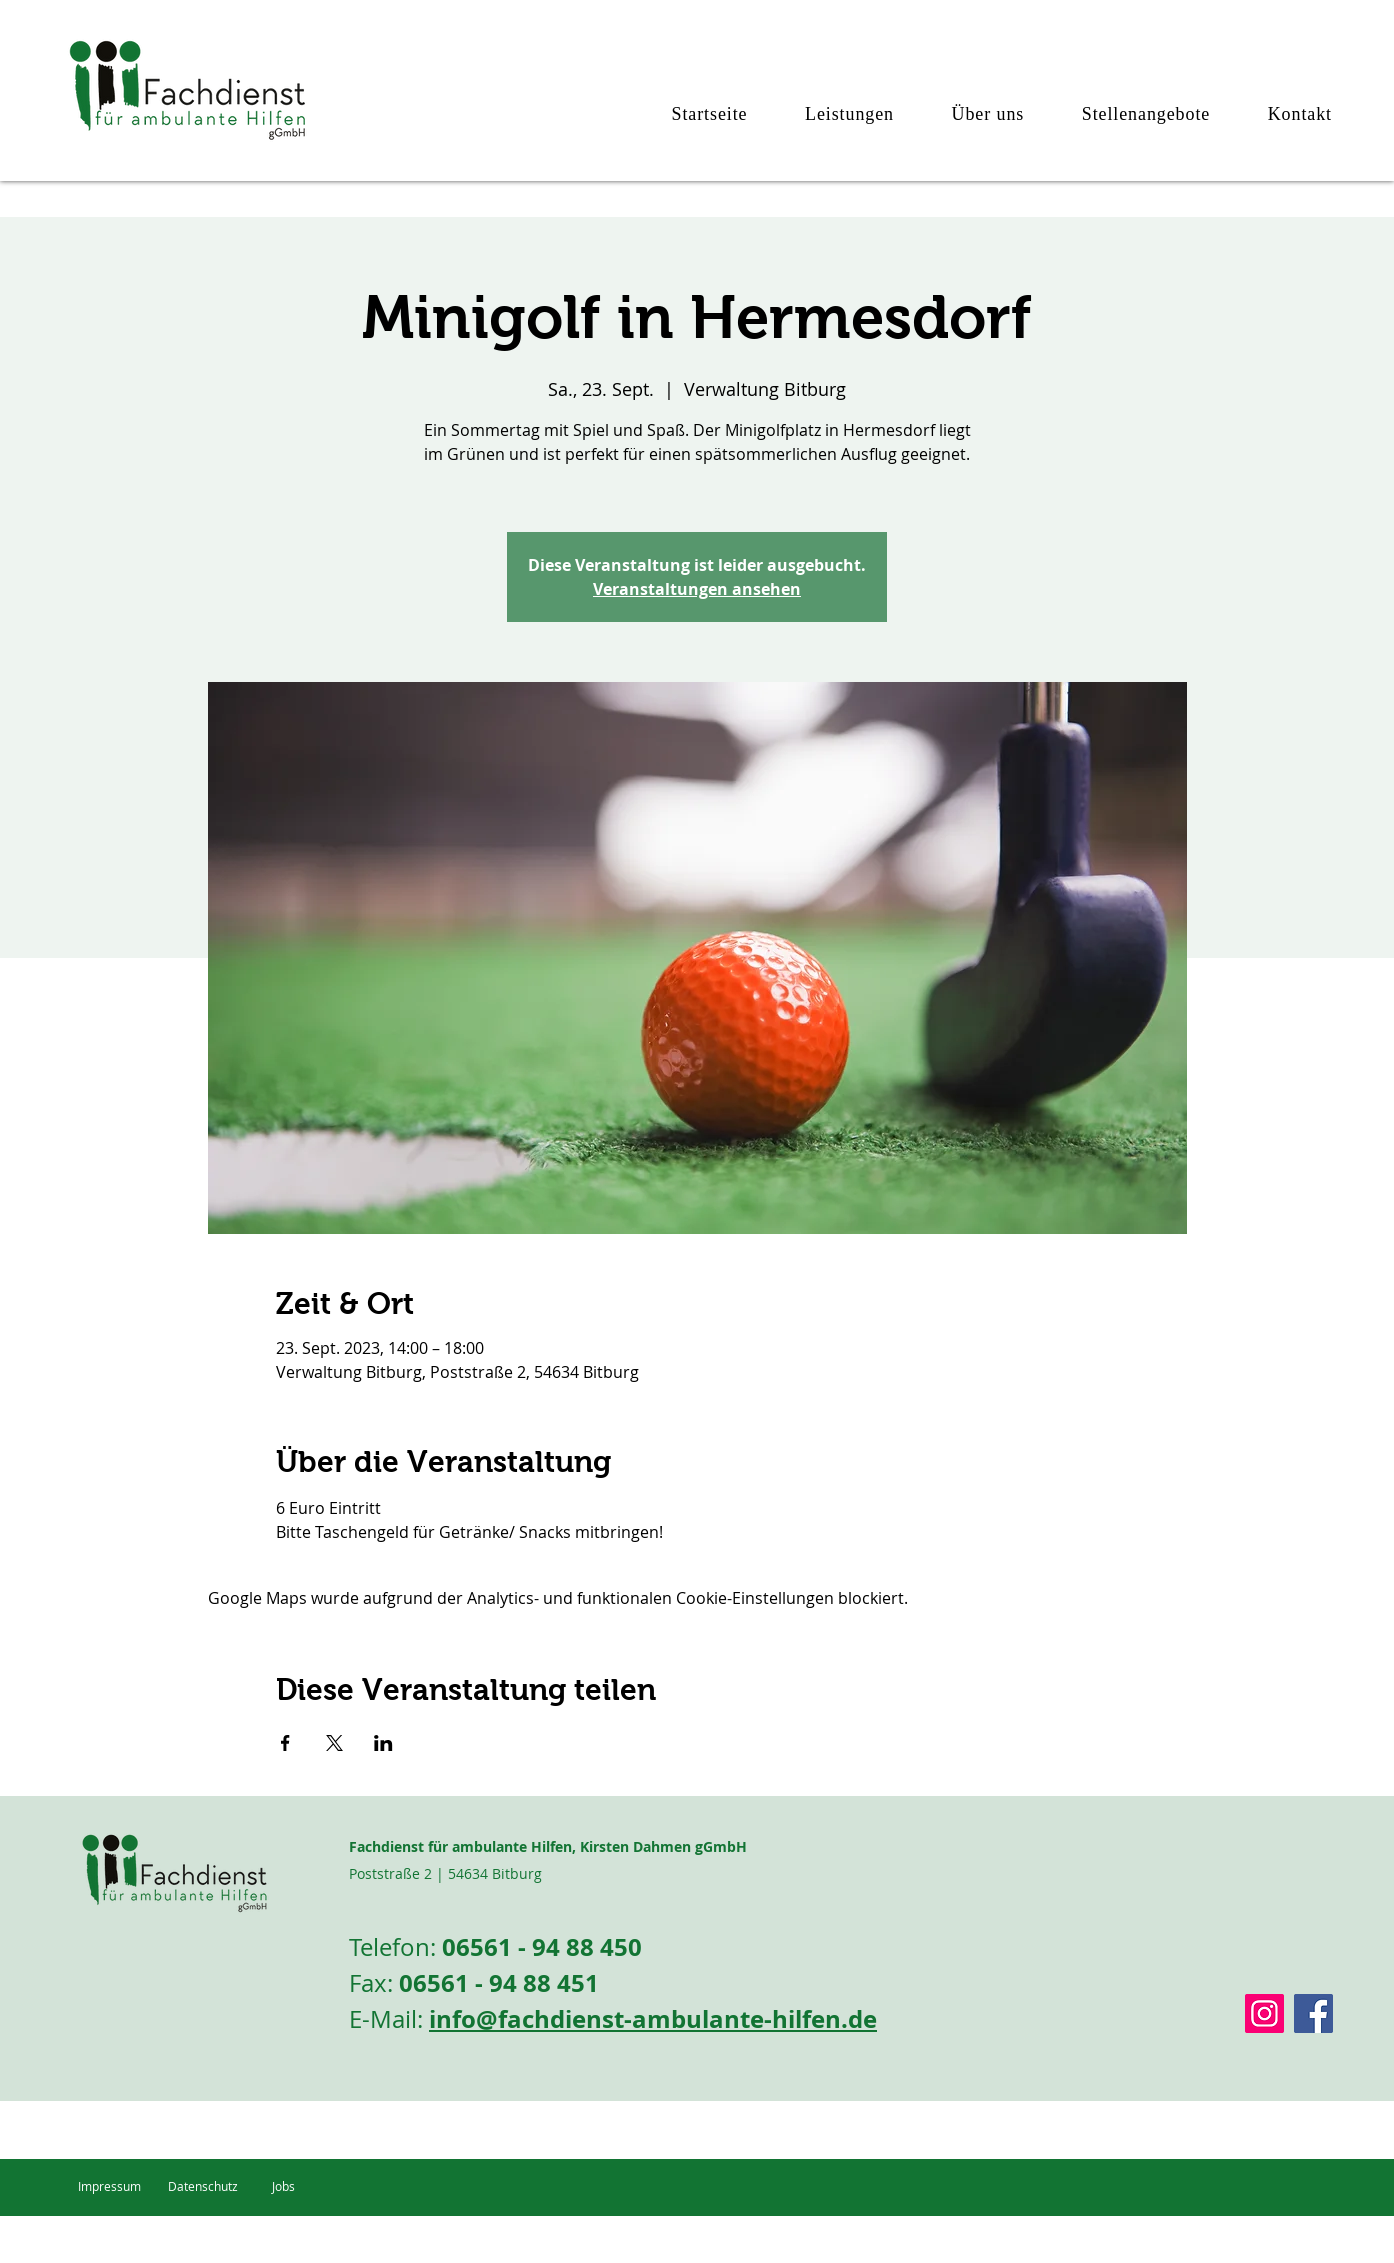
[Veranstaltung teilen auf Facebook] (285, 1743)
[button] (835, 114)
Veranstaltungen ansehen (697, 589)
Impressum (109, 2186)
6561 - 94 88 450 (549, 1947)
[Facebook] (1313, 2013)
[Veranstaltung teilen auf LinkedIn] (383, 1743)
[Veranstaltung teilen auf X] (334, 1743)
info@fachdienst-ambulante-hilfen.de (653, 2019)
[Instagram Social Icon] (1264, 2013)
